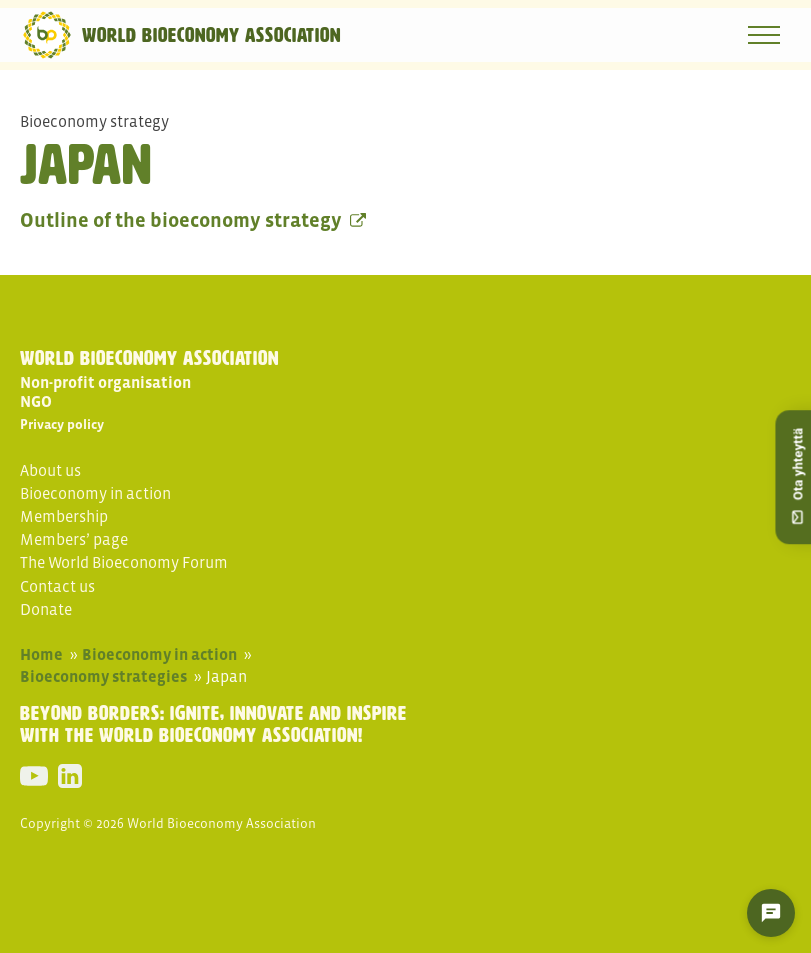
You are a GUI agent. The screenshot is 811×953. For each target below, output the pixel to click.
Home (41, 654)
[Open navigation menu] (764, 35)
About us (50, 470)
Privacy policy (62, 424)
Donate (46, 609)
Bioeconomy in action (95, 493)
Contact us (57, 586)
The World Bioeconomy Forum (124, 562)
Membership (64, 516)
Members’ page (74, 539)
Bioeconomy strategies (103, 676)
